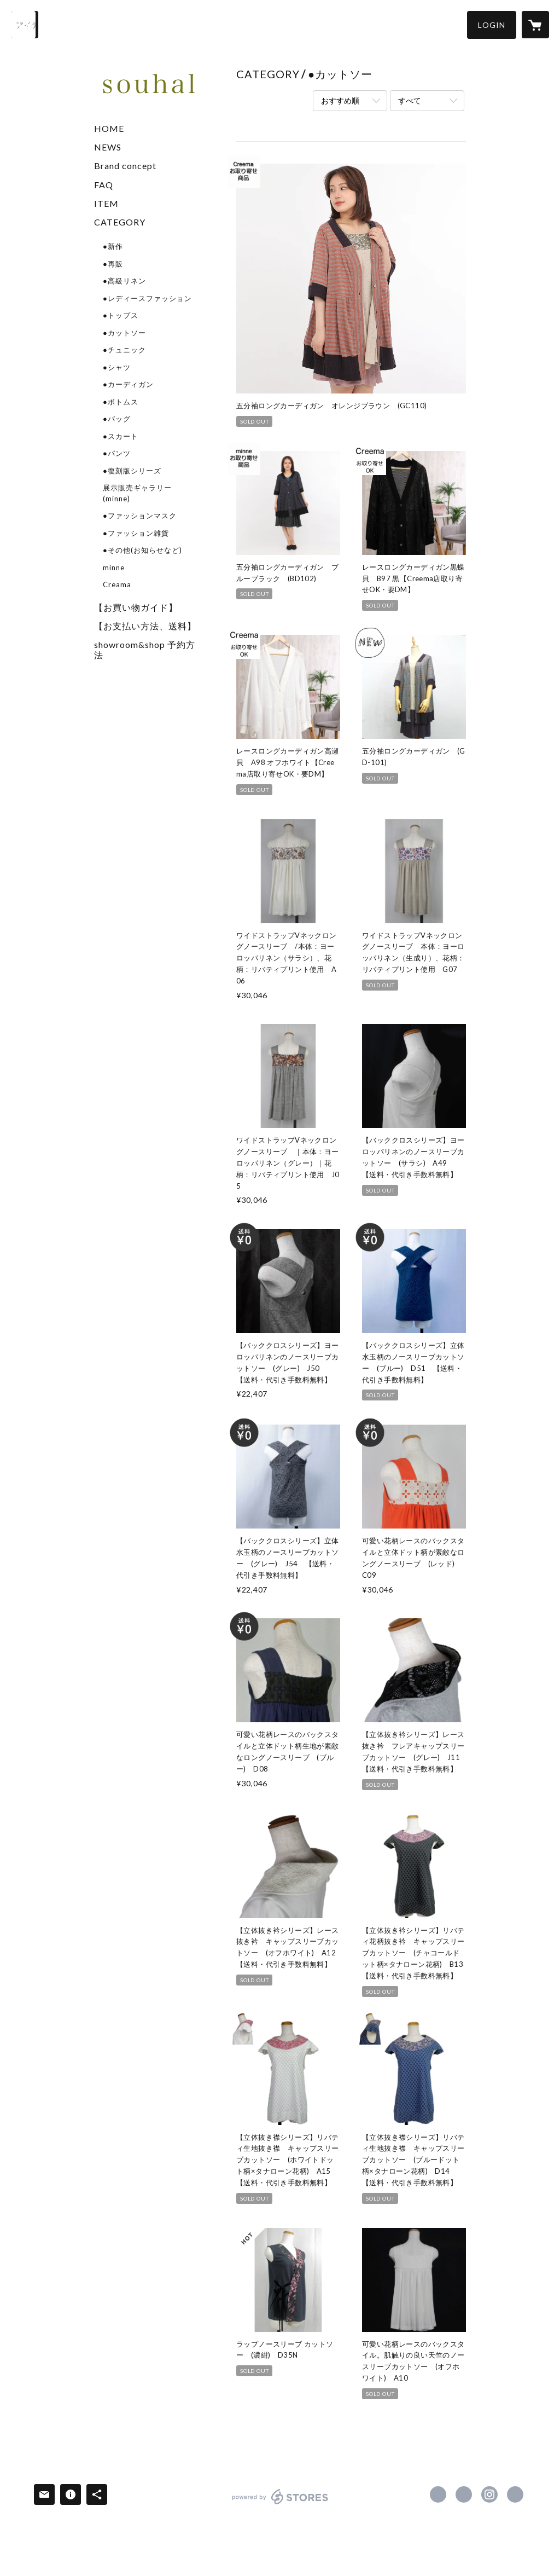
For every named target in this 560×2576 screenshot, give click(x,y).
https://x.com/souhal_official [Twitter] (464, 2494)
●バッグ (117, 418)
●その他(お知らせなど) (142, 550)
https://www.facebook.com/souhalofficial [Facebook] (438, 2494)
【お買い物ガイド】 (136, 607)
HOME (109, 128)
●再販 (113, 263)
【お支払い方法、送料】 (145, 626)
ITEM (106, 203)
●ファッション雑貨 (136, 533)
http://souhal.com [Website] (515, 2494)
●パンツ (117, 453)
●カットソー (124, 332)
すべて (409, 100)
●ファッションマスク (140, 515)
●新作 (113, 246)
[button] (491, 25)
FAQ (103, 185)
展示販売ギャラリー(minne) (137, 493)
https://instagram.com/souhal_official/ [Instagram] (489, 2494)
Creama (117, 584)
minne (114, 567)
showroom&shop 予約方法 (144, 649)
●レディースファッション (147, 298)
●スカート (120, 436)
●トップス (120, 315)
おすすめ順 (340, 100)
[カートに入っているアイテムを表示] (535, 24)
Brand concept (125, 165)
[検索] (24, 24)
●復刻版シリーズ (132, 470)
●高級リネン (124, 280)
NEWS (107, 147)
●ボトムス (120, 401)
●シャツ (117, 367)
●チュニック (124, 349)
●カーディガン (128, 384)
